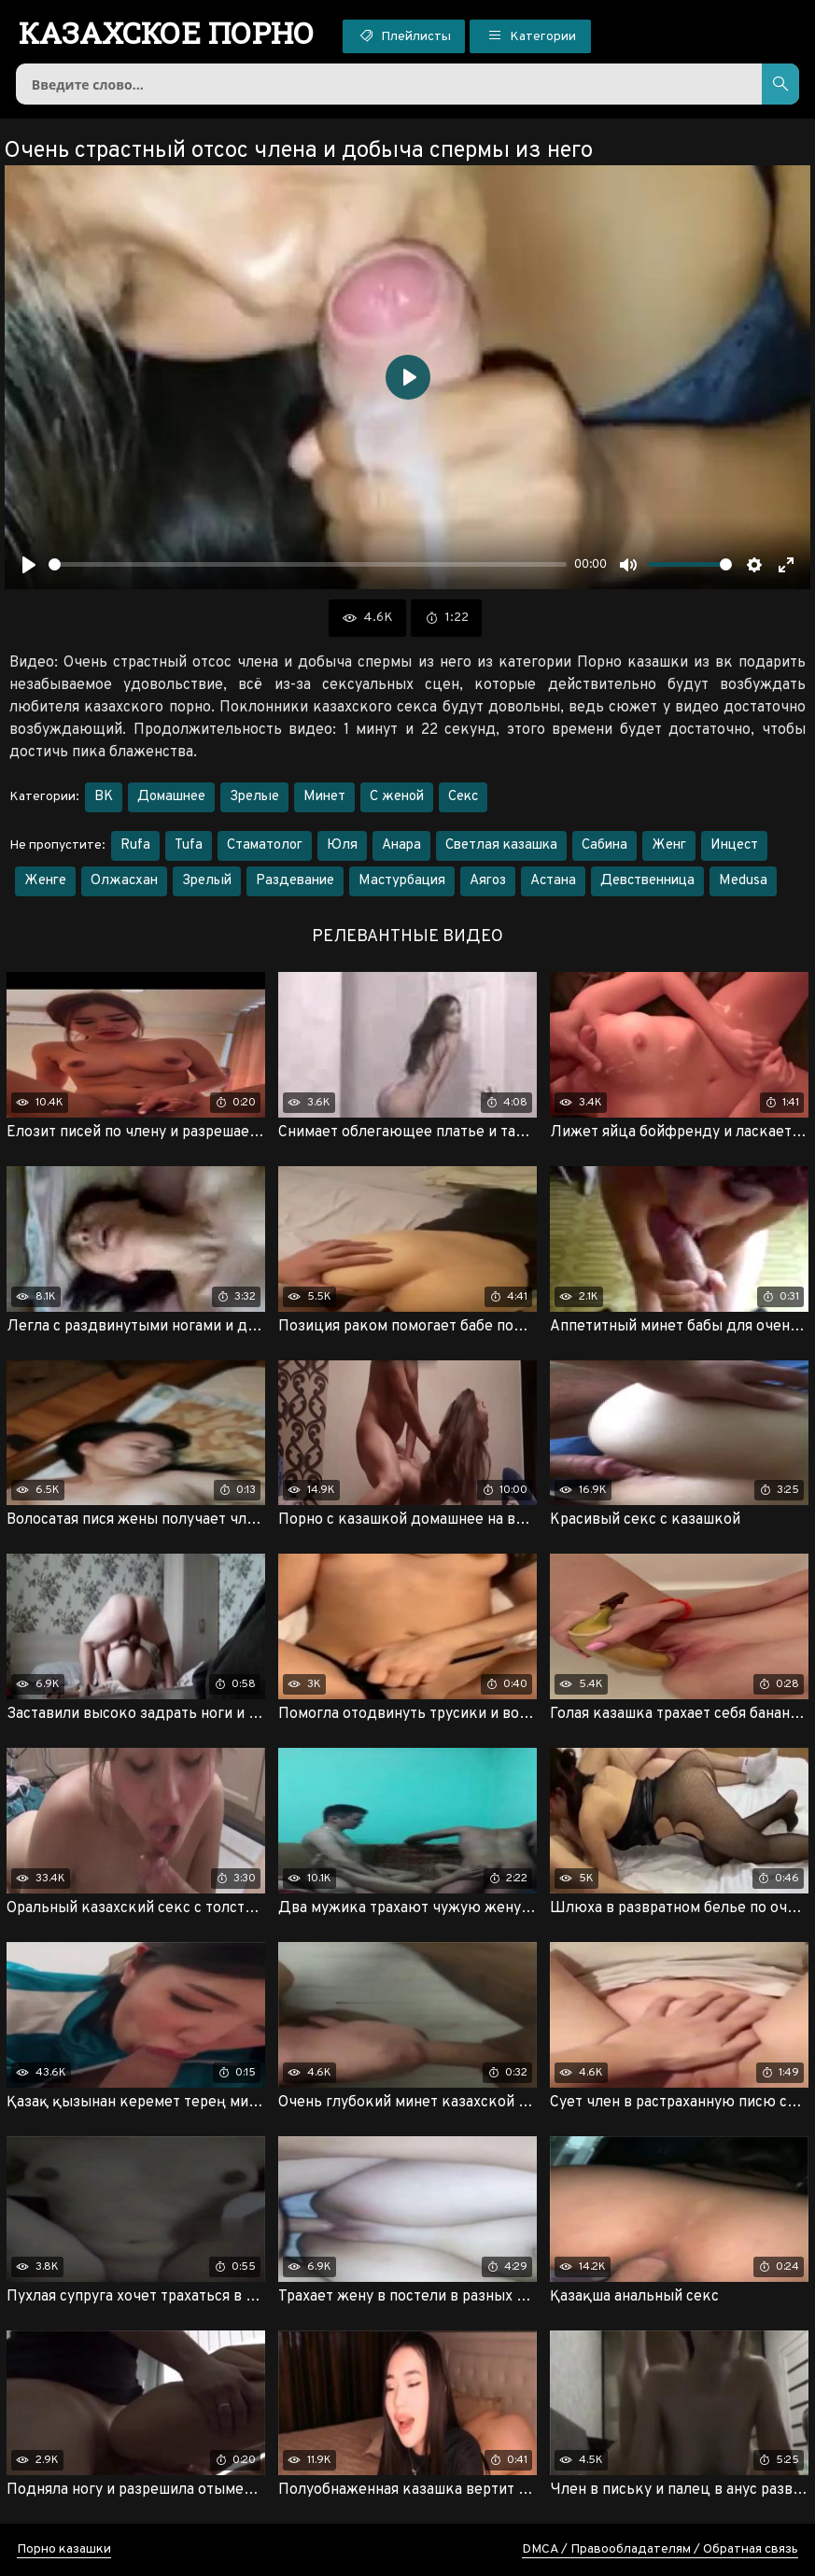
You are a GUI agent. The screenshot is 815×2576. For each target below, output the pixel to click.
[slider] (308, 564)
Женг (669, 845)
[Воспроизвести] (29, 565)
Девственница (647, 881)
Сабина (604, 845)
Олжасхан (124, 881)
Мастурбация (401, 881)
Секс (463, 797)
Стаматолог (264, 845)
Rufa (135, 845)
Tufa (189, 845)
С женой (397, 797)
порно (167, 32)
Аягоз (488, 881)
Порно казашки (64, 2549)
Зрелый (207, 881)
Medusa (743, 881)
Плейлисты (404, 35)
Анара (401, 845)
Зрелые (254, 797)
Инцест (734, 845)
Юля (342, 845)
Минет (324, 797)
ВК (103, 797)
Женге (45, 881)
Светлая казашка (501, 845)
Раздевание (295, 881)
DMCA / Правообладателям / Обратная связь (660, 2549)
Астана (553, 881)
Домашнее (171, 797)
